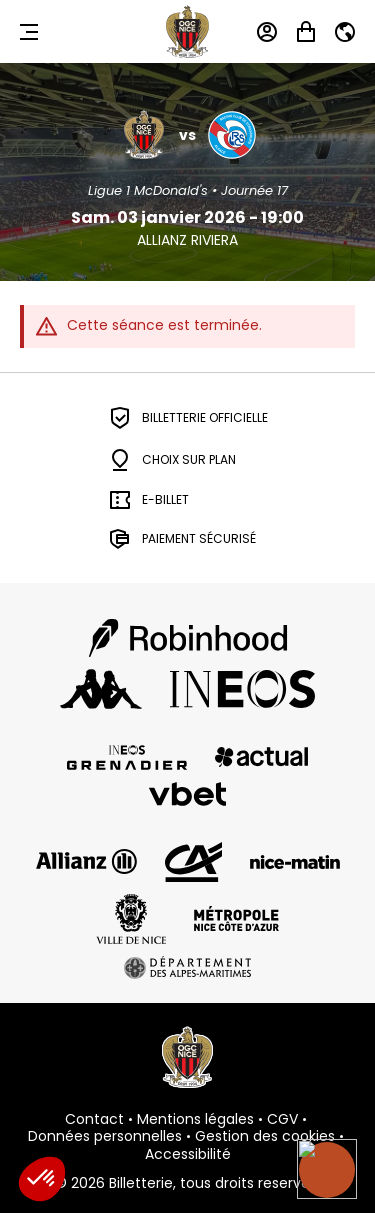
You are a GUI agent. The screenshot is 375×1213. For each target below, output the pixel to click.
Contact (94, 1120)
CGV (282, 1120)
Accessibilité (188, 1155)
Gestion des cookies (265, 1137)
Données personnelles (105, 1137)
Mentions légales (195, 1120)
